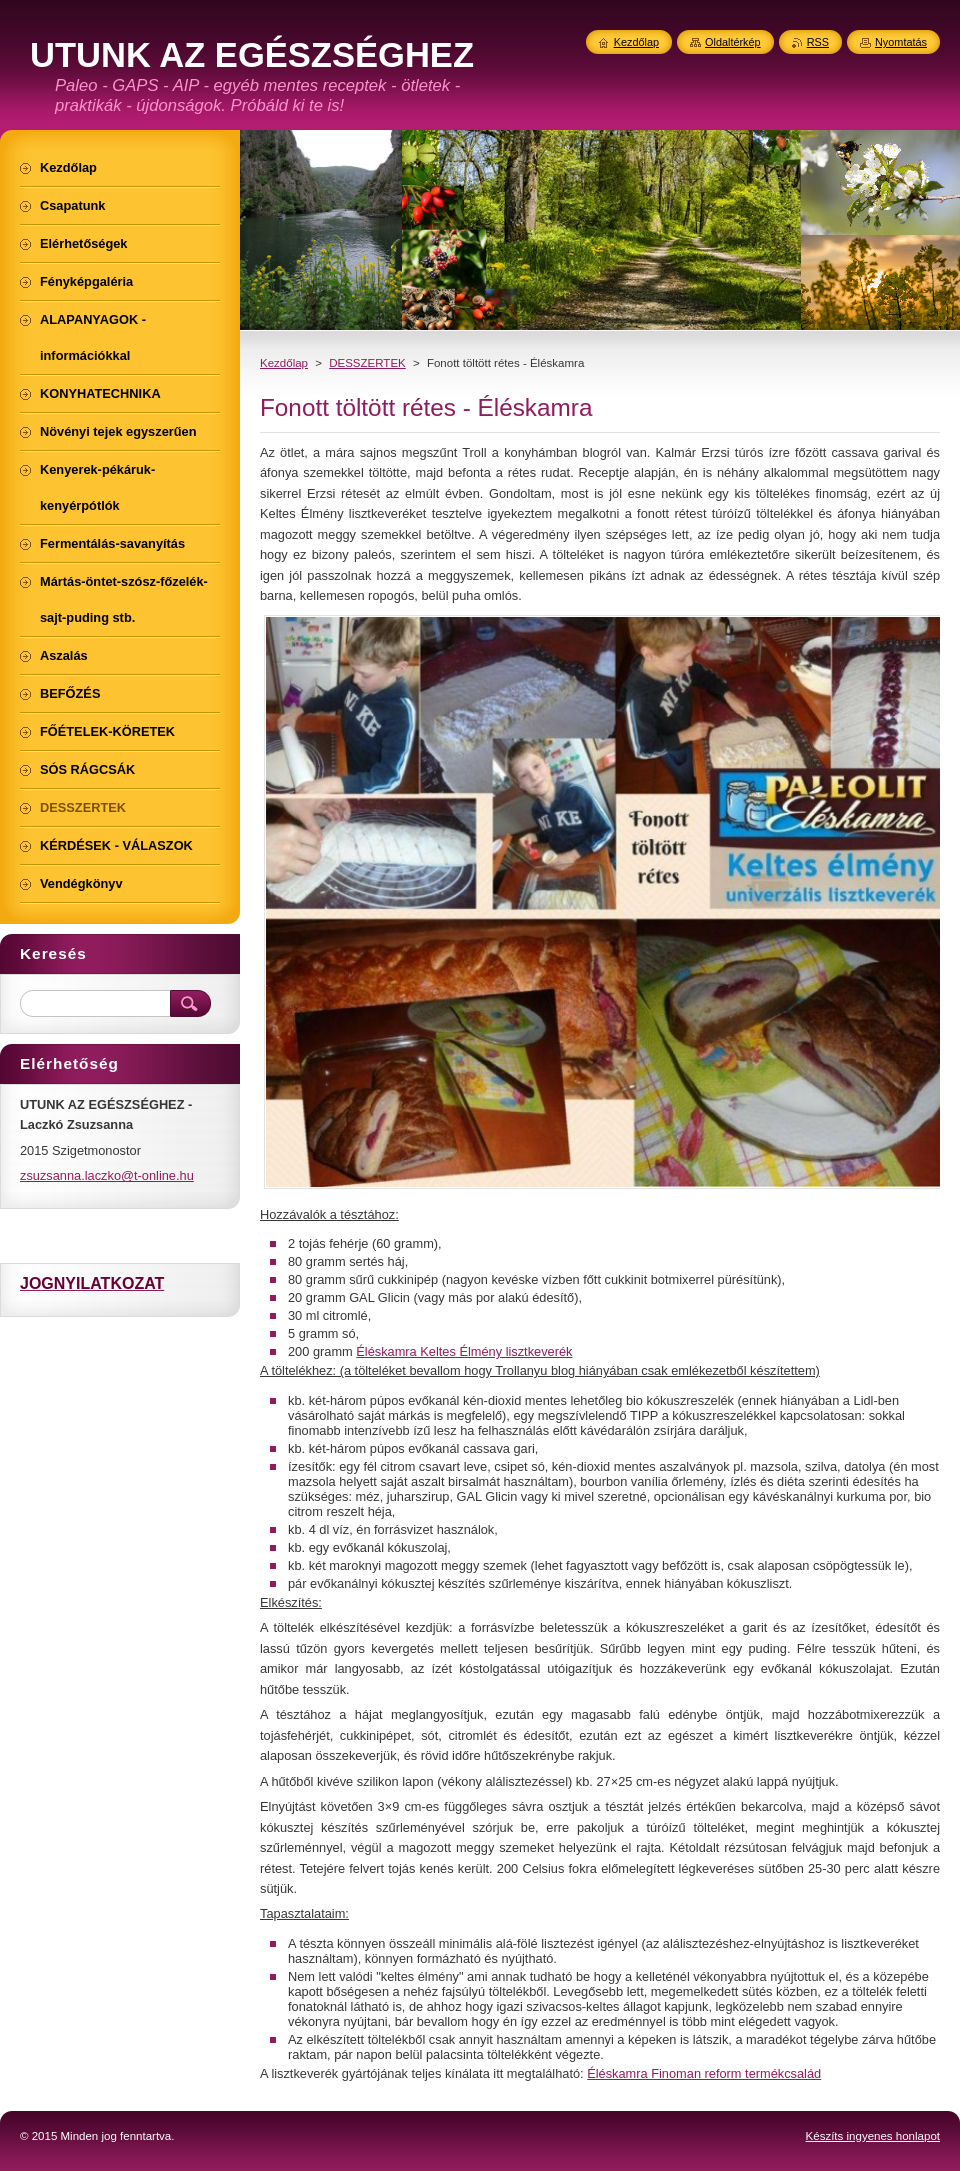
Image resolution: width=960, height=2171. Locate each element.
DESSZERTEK (367, 363)
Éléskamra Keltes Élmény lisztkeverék (464, 1351)
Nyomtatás (901, 42)
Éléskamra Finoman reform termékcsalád (704, 2073)
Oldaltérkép (733, 42)
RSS (818, 42)
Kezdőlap (284, 363)
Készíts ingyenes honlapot (873, 2136)
